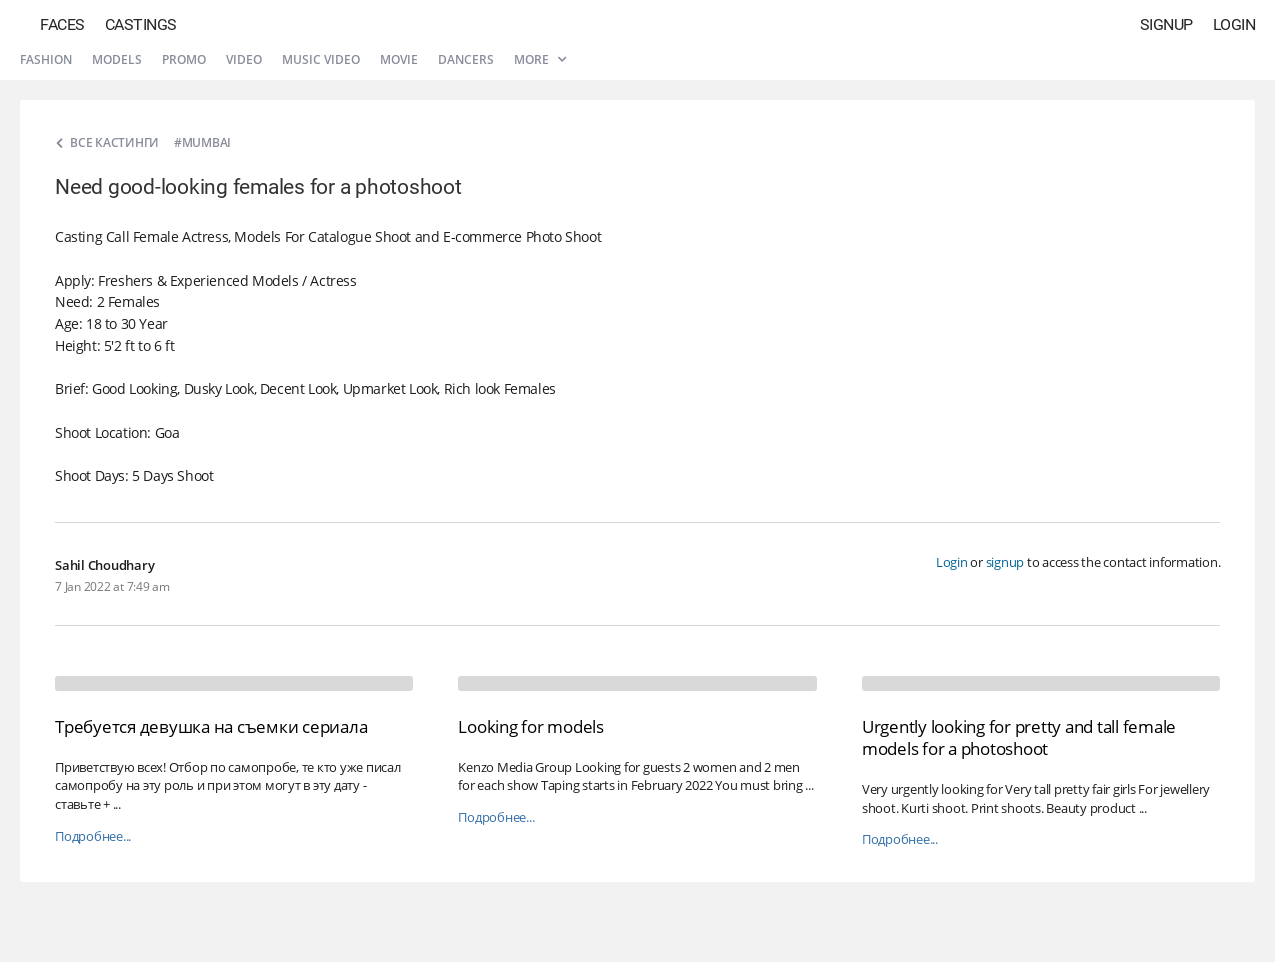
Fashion (46, 59)
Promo (184, 59)
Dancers (466, 59)
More (540, 59)
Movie (399, 59)
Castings (141, 24)
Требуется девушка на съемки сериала (211, 726)
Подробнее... (93, 836)
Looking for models (531, 726)
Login (1234, 24)
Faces (62, 24)
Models (117, 59)
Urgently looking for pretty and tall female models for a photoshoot (1019, 737)
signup (1005, 562)
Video (244, 59)
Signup (1166, 24)
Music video (321, 59)
